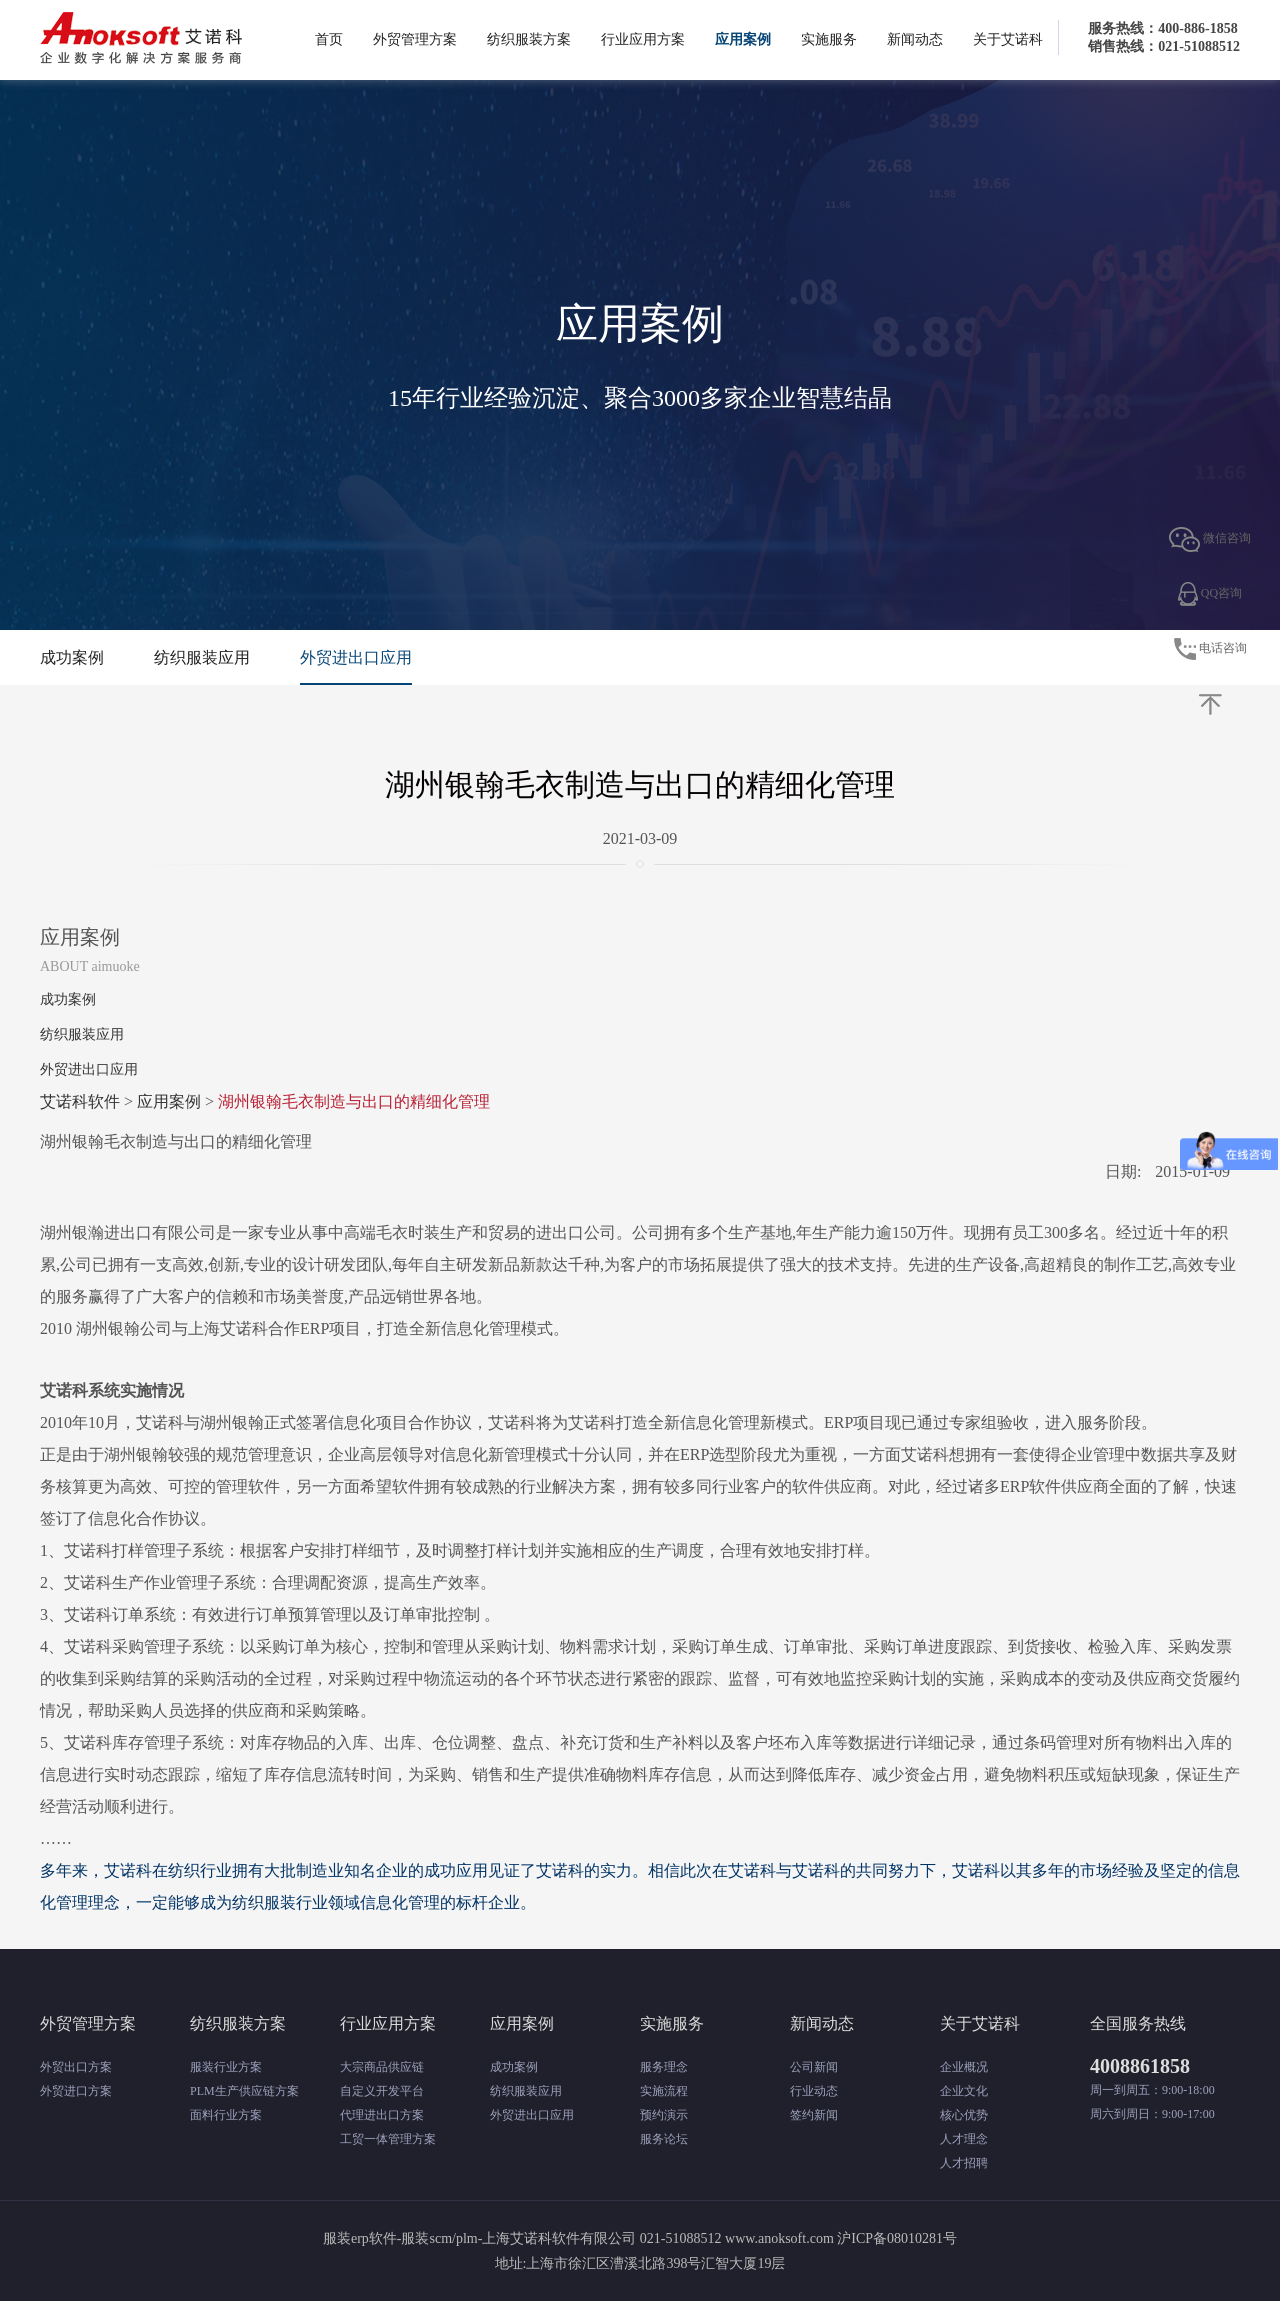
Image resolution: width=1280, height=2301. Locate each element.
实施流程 (664, 2091)
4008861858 (1140, 2066)
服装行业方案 (226, 2067)
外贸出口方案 (76, 2067)
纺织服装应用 (202, 657)
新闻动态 (915, 39)
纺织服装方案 (529, 39)
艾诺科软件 (80, 1101)
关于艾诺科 (1008, 39)
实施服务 (829, 39)
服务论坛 (664, 2139)
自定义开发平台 (382, 2091)
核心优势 (964, 2115)
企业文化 (964, 2091)
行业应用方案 (643, 39)
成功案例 (72, 657)
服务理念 (664, 2067)
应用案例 (743, 39)
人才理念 (964, 2139)
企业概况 (964, 2067)
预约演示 (664, 2115)
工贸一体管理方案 (388, 2139)
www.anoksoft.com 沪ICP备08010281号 (841, 2238)
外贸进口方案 (76, 2091)
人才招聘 (964, 2163)
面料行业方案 (226, 2115)
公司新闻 (814, 2067)
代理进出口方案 (382, 2115)
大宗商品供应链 (382, 2067)
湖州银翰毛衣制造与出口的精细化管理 (354, 1101)
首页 (329, 39)
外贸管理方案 (415, 39)
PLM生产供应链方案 (244, 2091)
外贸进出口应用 (356, 657)
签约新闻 (814, 2115)
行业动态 (814, 2091)
